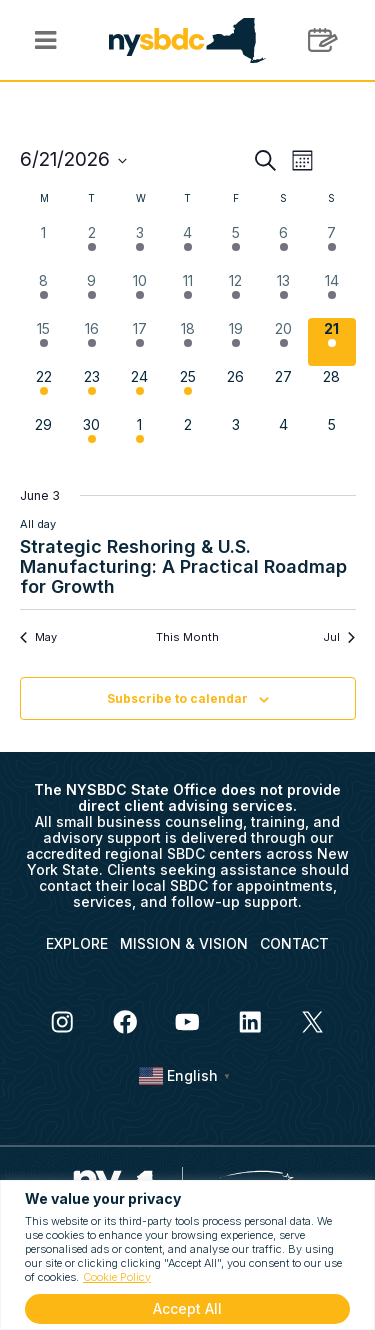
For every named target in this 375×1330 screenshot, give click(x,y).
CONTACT (294, 943)
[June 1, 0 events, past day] (44, 246)
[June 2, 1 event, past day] (92, 246)
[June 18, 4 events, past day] (188, 342)
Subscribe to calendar (177, 698)
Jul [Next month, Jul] (339, 637)
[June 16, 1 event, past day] (92, 342)
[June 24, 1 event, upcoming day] (140, 390)
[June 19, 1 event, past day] (236, 342)
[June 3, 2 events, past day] (140, 246)
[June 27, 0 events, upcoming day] (284, 390)
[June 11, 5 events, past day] (188, 294)
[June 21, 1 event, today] (332, 342)
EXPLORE (77, 943)
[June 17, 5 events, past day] (140, 342)
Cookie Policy (117, 1277)
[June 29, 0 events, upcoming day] (44, 438)
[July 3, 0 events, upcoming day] (236, 438)
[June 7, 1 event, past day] (332, 246)
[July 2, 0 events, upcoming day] (188, 438)
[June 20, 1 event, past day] (284, 342)
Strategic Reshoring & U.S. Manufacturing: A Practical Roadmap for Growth (183, 566)
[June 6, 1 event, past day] (284, 246)
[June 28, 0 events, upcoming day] (332, 390)
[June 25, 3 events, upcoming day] (188, 390)
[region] (187, 1255)
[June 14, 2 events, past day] (332, 294)
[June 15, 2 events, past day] (44, 342)
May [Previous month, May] (38, 637)
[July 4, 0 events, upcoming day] (284, 438)
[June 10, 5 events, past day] (140, 294)
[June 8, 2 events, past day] (44, 294)
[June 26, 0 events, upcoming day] (236, 390)
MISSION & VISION (184, 943)
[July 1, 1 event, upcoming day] (140, 438)
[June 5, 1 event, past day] (236, 246)
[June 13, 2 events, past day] (284, 294)
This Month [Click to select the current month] (187, 637)
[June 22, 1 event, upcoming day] (44, 390)
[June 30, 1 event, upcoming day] (92, 438)
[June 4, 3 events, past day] (188, 246)
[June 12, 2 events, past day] (236, 294)
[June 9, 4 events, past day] (92, 294)
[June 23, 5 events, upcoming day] (92, 390)
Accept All (187, 1308)
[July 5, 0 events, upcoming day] (332, 438)
